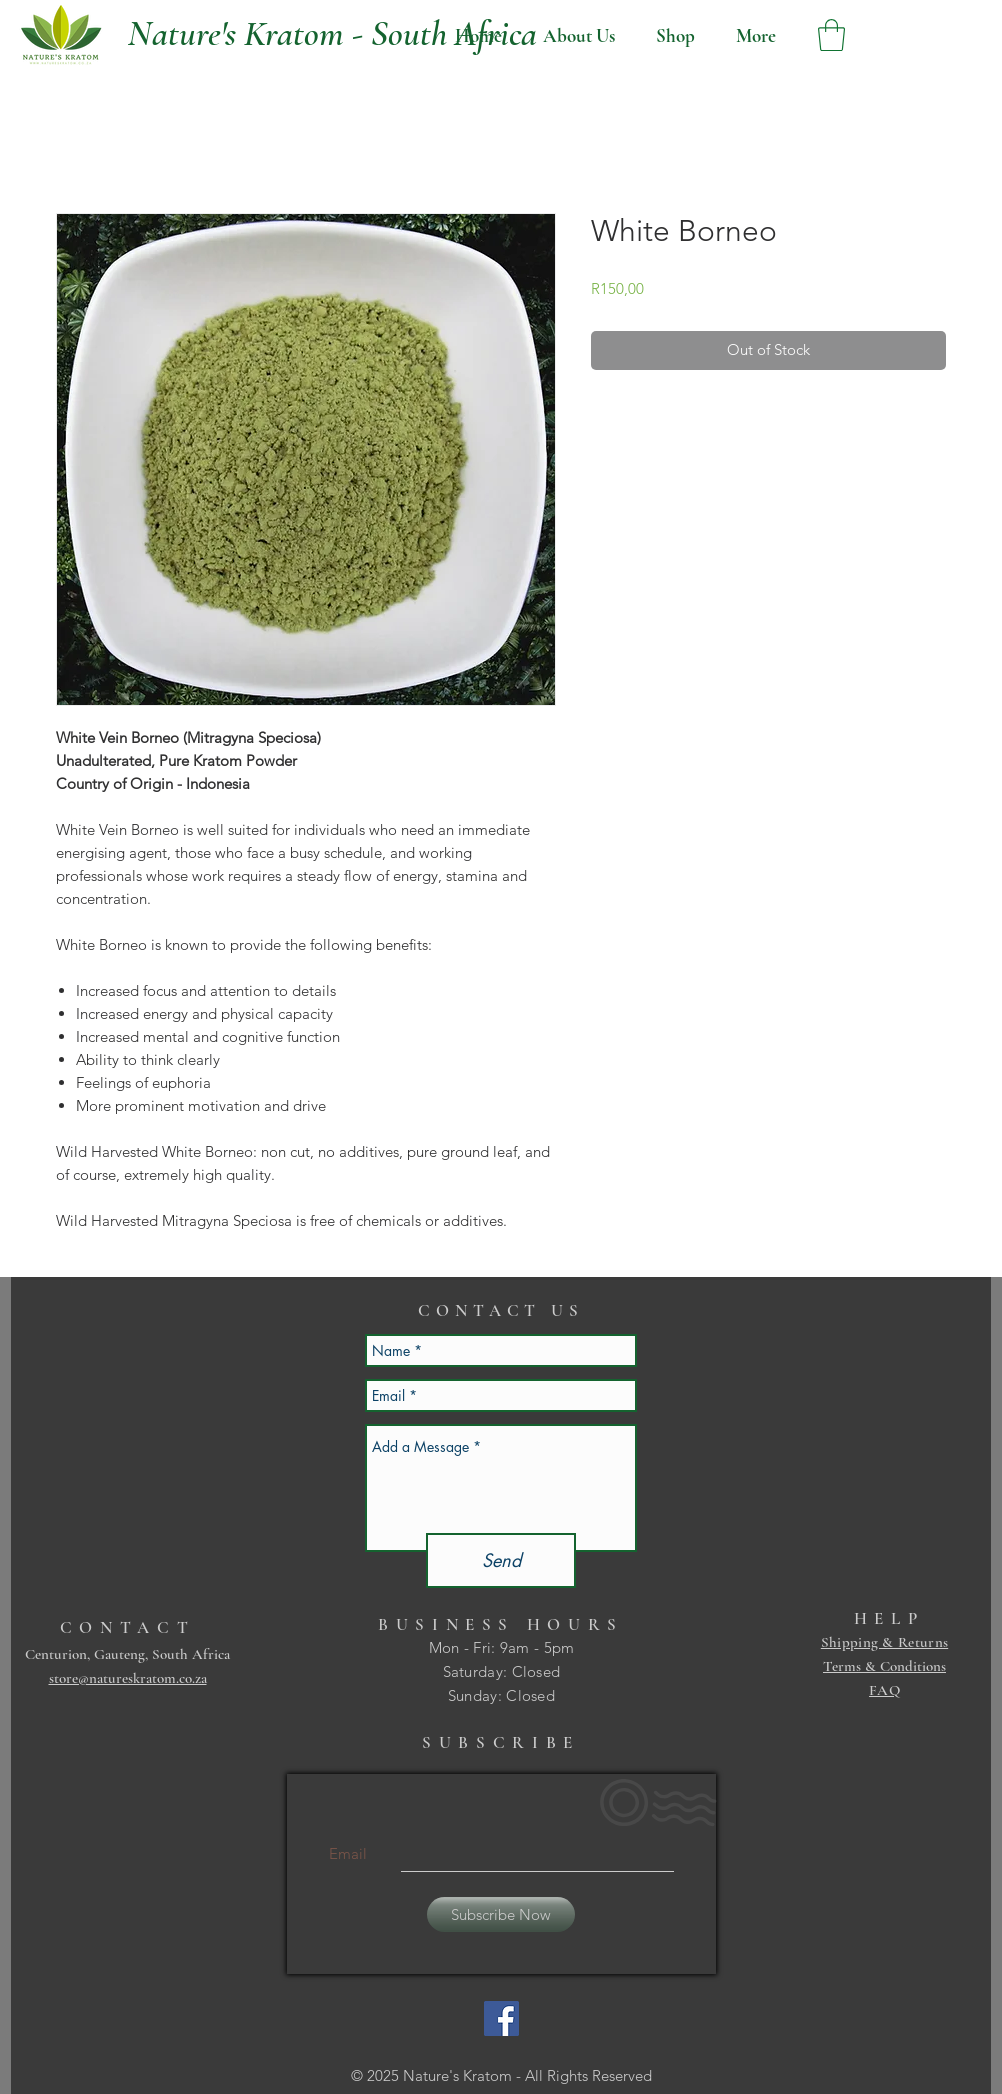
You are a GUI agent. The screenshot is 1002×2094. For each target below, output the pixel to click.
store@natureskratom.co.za (128, 1678)
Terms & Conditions (884, 1666)
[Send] (501, 1560)
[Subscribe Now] (501, 1914)
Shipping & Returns (884, 1642)
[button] (831, 35)
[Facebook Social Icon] (501, 2018)
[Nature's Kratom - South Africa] (332, 34)
